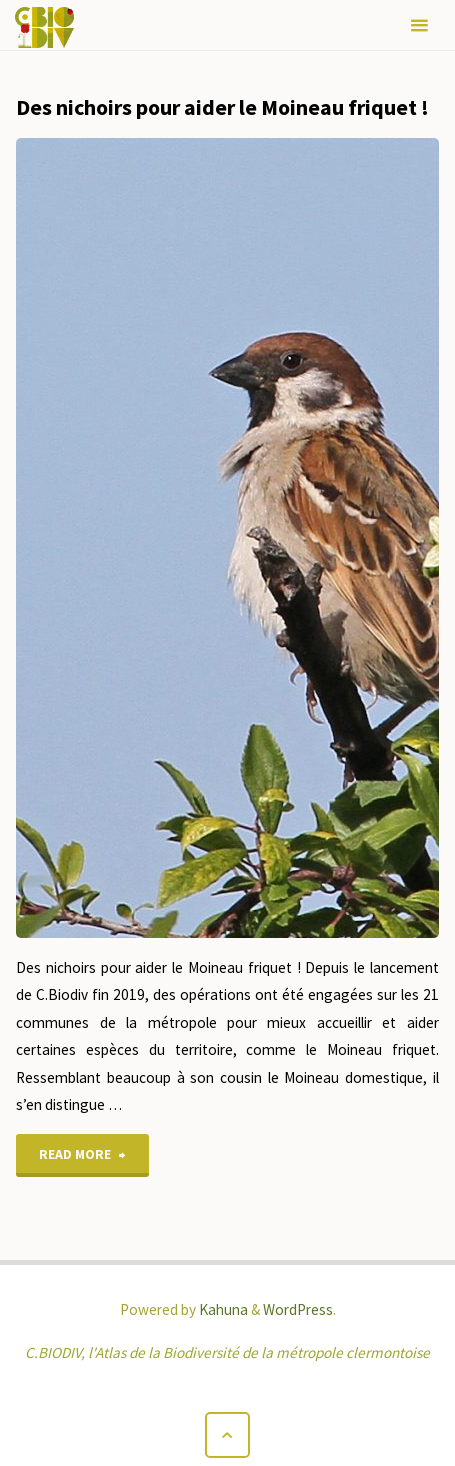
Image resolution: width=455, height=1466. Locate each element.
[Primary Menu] (419, 25)
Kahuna (222, 1309)
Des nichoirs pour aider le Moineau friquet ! (222, 107)
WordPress (298, 1309)
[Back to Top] (228, 1435)
